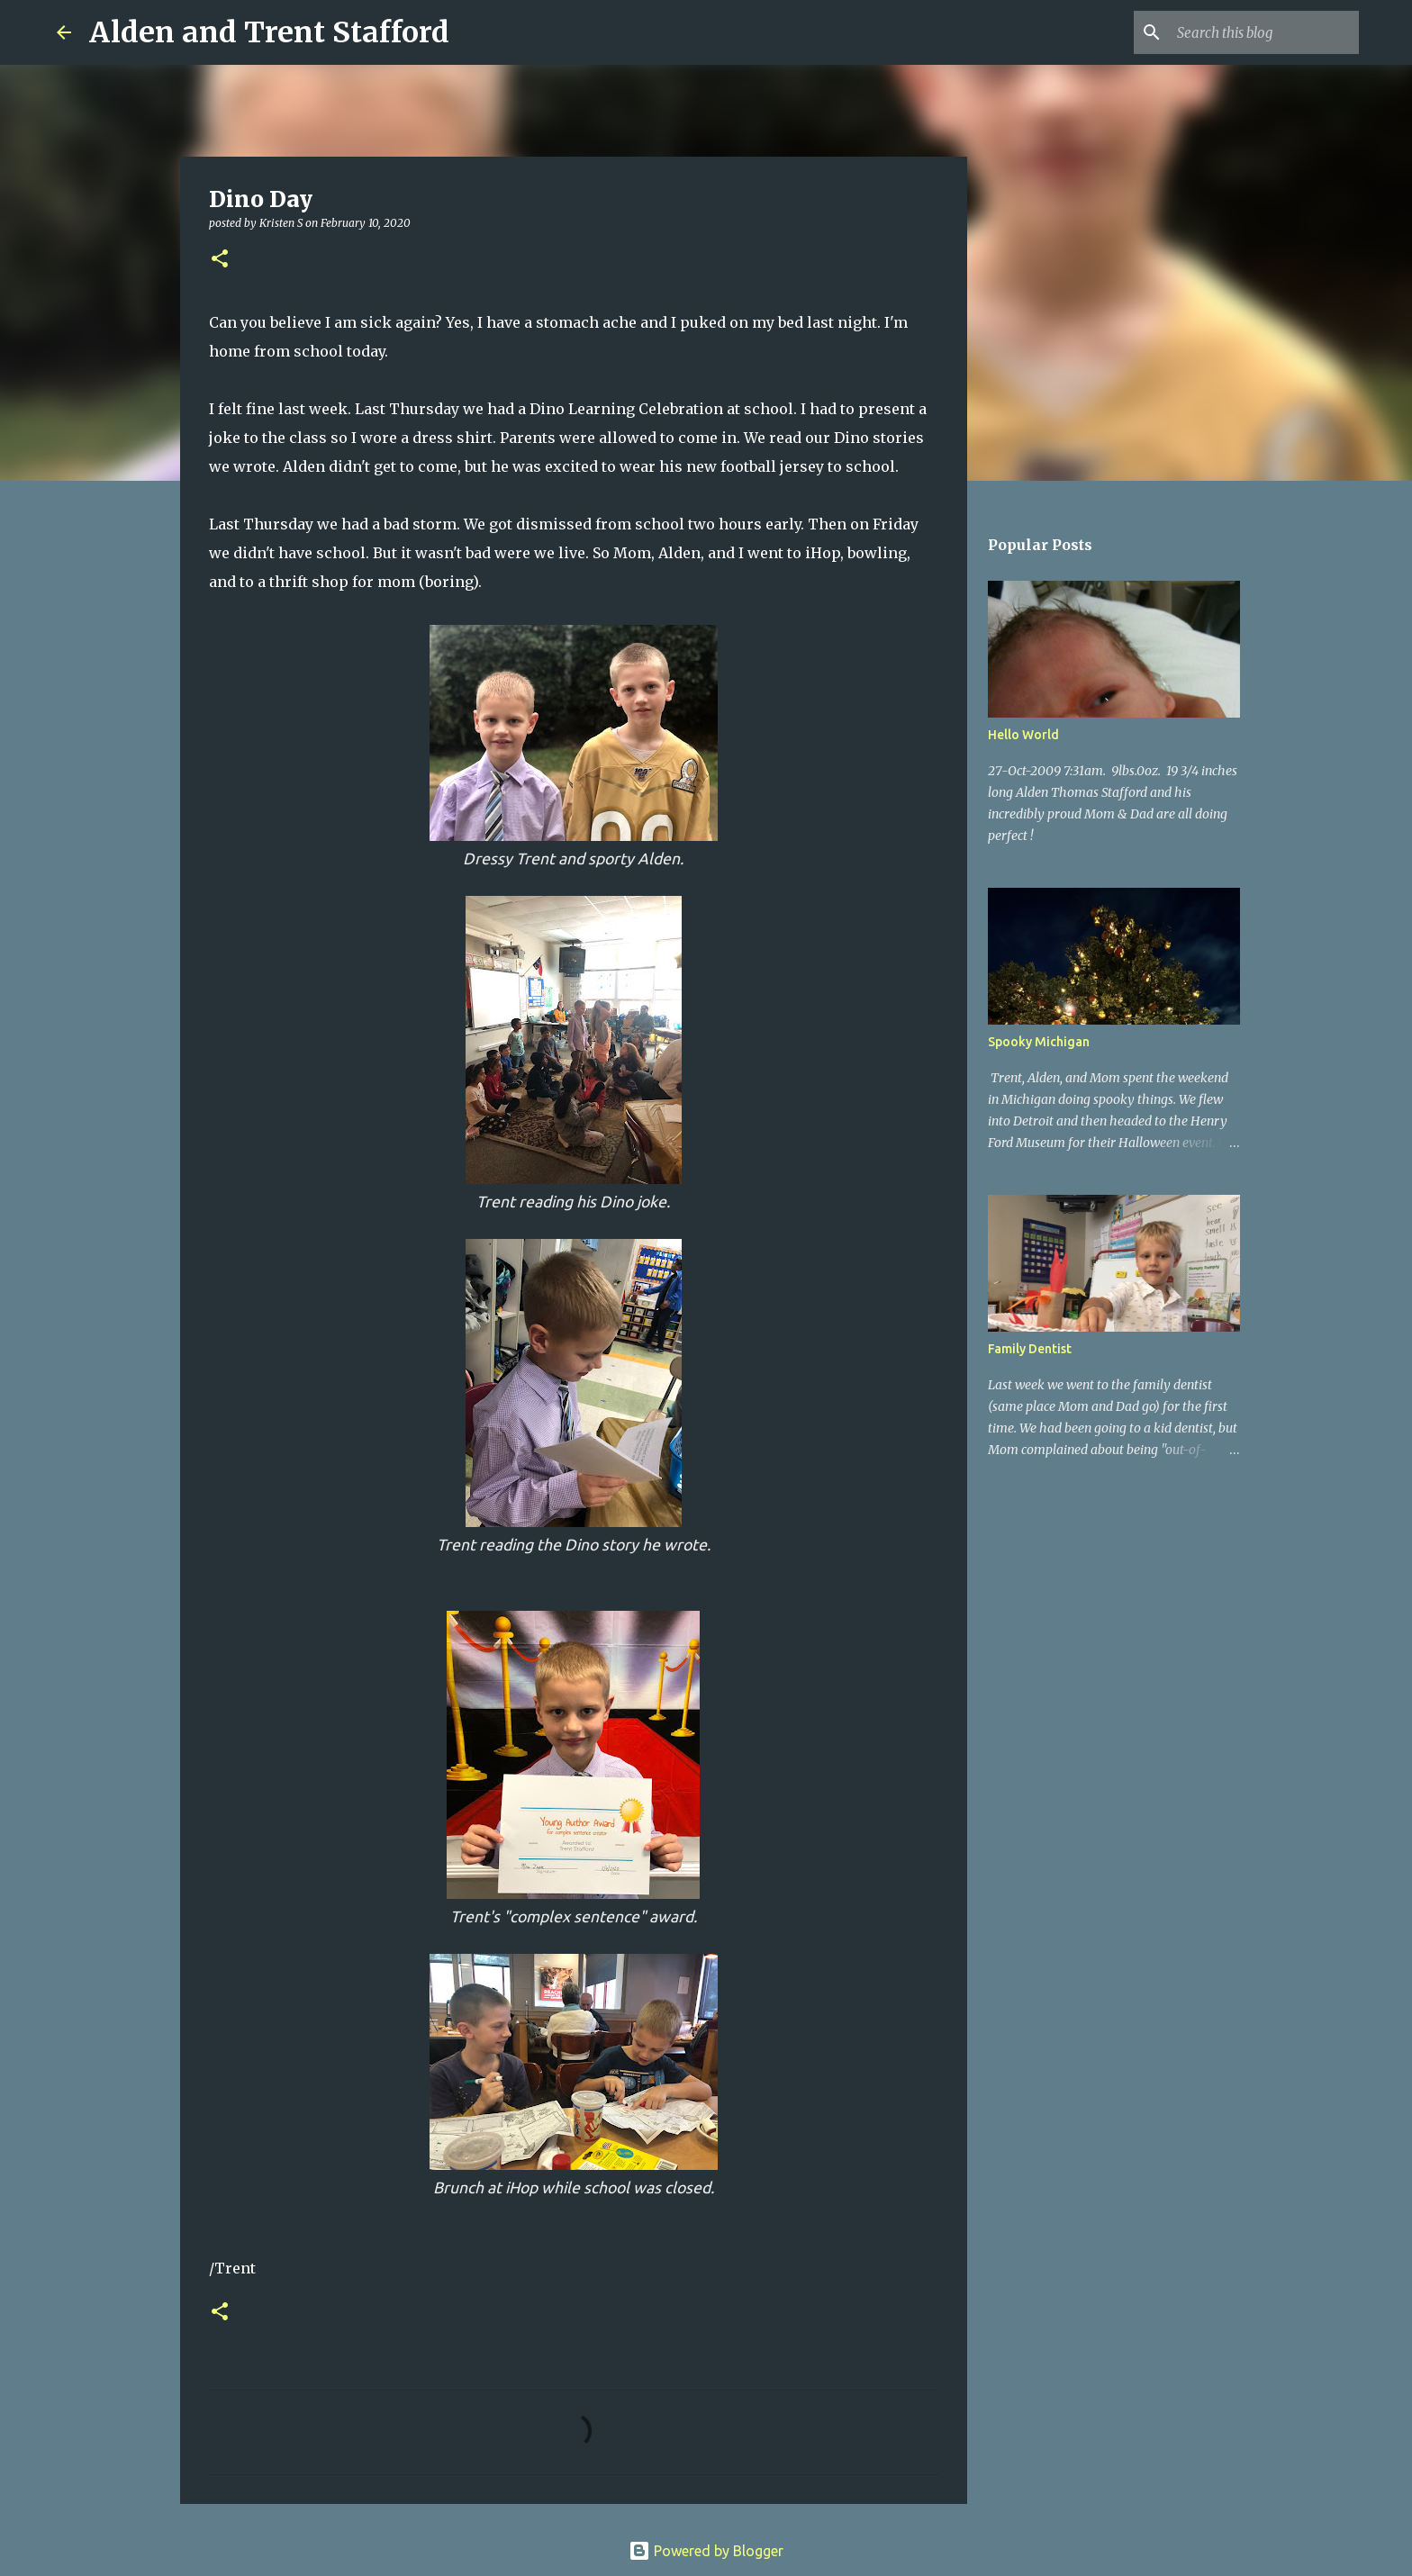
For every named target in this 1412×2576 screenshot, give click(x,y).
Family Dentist (1030, 1349)
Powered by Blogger (706, 2551)
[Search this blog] (1264, 32)
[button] (220, 260)
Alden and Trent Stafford (269, 32)
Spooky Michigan (1039, 1042)
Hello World (1023, 735)
